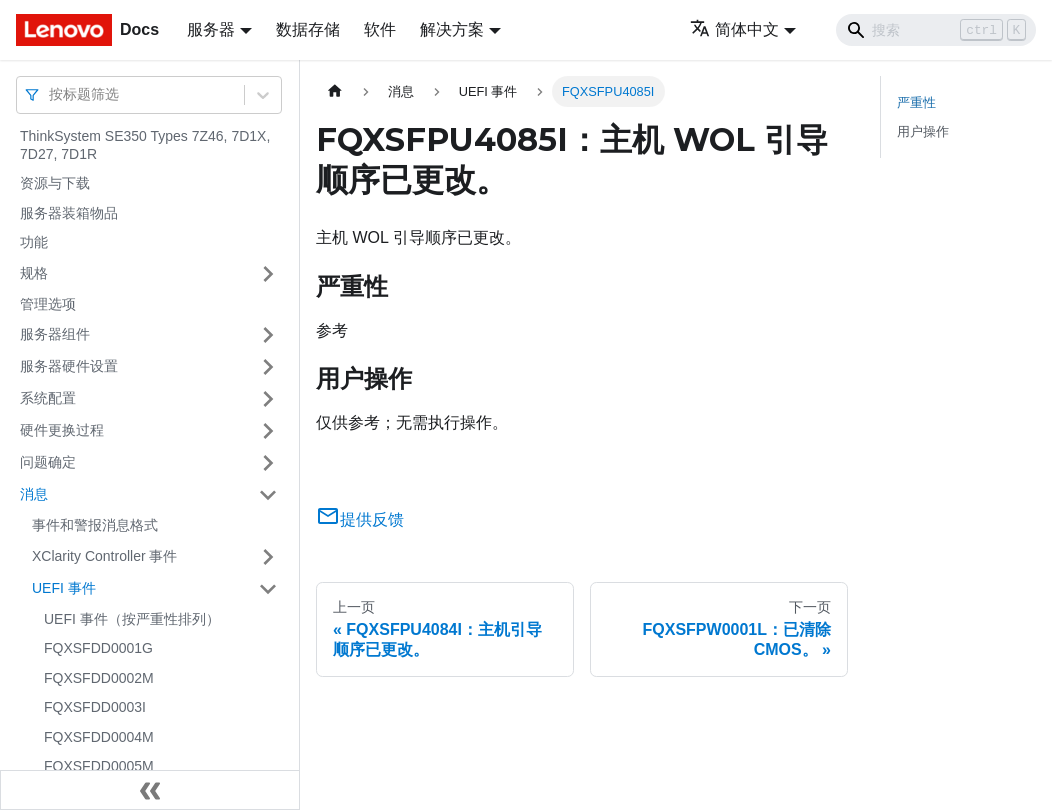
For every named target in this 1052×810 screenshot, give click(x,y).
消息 (34, 494)
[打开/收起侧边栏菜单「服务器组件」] (268, 335)
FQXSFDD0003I (95, 707)
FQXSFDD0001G (98, 648)
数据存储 (308, 29)
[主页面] (335, 91)
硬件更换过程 (62, 430)
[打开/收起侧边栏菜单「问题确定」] (268, 463)
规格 (34, 273)
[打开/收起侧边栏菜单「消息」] (268, 495)
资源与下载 (55, 183)
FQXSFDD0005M (99, 766)
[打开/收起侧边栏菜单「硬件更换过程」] (268, 431)
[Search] (936, 30)
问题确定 (48, 462)
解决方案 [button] (452, 29)
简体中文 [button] (734, 29)
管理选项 (48, 304)
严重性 (916, 102)
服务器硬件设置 (69, 366)
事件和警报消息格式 (95, 525)
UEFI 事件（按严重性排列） (132, 619)
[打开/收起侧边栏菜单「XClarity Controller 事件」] (268, 557)
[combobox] (51, 94)
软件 (380, 29)
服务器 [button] (211, 29)
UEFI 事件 (64, 588)
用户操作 (923, 131)
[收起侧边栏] (150, 790)
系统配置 (48, 398)
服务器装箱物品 (69, 213)
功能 (34, 242)
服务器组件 (55, 334)
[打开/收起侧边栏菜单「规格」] (268, 274)
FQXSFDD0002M (99, 678)
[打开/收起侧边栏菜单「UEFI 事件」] (268, 589)
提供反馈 (360, 519)
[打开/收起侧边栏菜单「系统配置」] (268, 399)
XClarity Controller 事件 (104, 556)
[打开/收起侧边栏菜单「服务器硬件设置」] (268, 367)
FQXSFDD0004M (99, 737)
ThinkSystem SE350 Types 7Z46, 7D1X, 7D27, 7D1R (145, 145)
